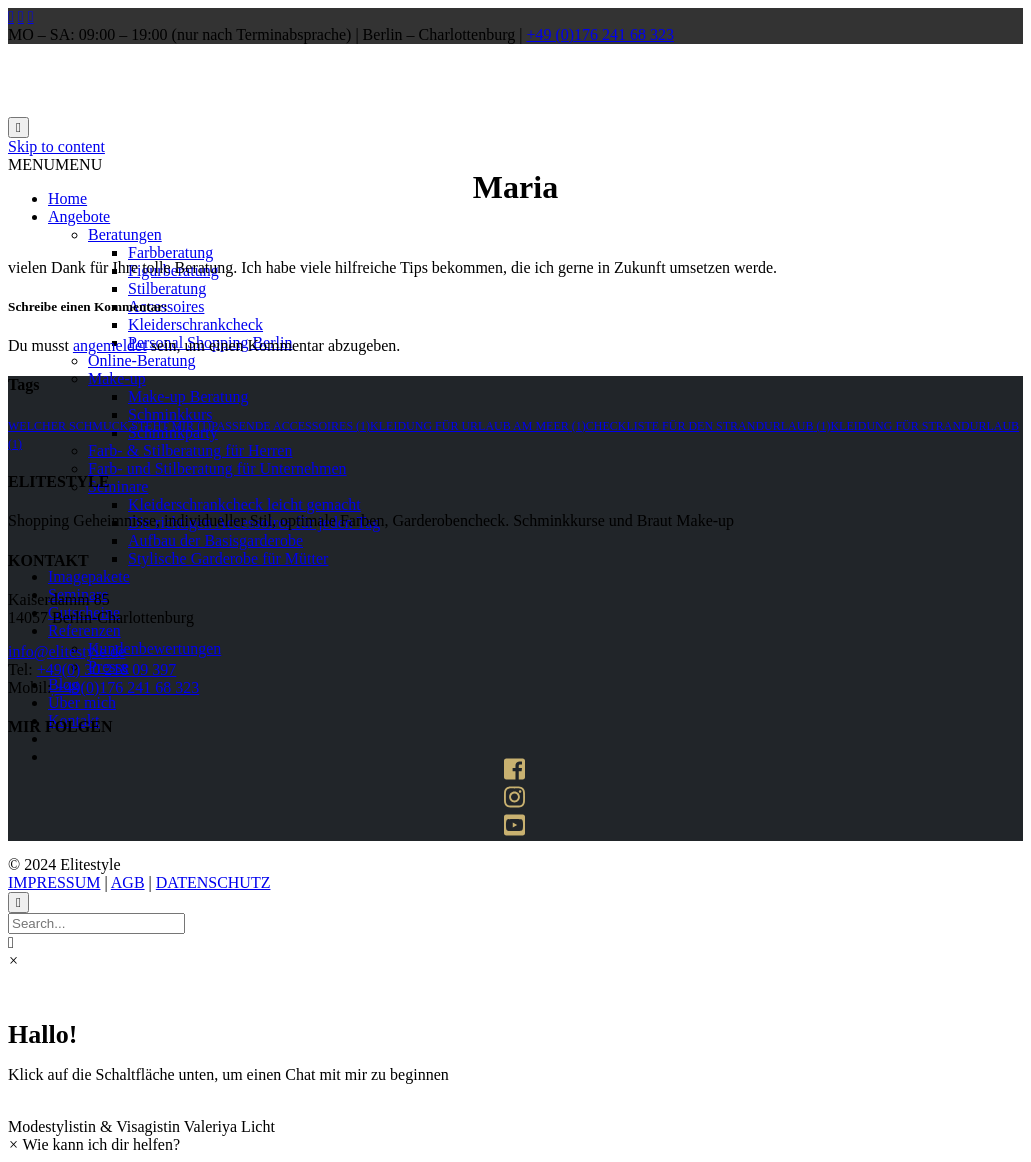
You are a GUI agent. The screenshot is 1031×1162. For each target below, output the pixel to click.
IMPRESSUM (54, 882)
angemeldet (110, 345)
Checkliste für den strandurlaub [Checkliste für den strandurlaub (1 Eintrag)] (708, 426)
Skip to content (56, 146)
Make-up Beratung (188, 396)
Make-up (117, 378)
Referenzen (84, 630)
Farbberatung (170, 252)
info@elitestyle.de (66, 651)
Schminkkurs (170, 414)
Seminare (118, 486)
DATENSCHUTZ (213, 882)
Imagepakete (89, 576)
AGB (128, 882)
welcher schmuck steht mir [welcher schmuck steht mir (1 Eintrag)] (109, 426)
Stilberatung (167, 288)
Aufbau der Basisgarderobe (215, 540)
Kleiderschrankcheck (195, 324)
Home (67, 198)
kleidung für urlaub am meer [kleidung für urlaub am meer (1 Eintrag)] (478, 426)
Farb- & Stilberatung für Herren (190, 450)
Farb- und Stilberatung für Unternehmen (217, 468)
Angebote (79, 216)
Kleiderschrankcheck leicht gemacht (244, 504)
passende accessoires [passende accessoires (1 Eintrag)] (290, 426)
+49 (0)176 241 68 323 (600, 34)
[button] (55, 164)
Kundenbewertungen (154, 648)
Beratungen (125, 234)
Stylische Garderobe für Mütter (228, 558)
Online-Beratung (142, 360)
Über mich (82, 702)
